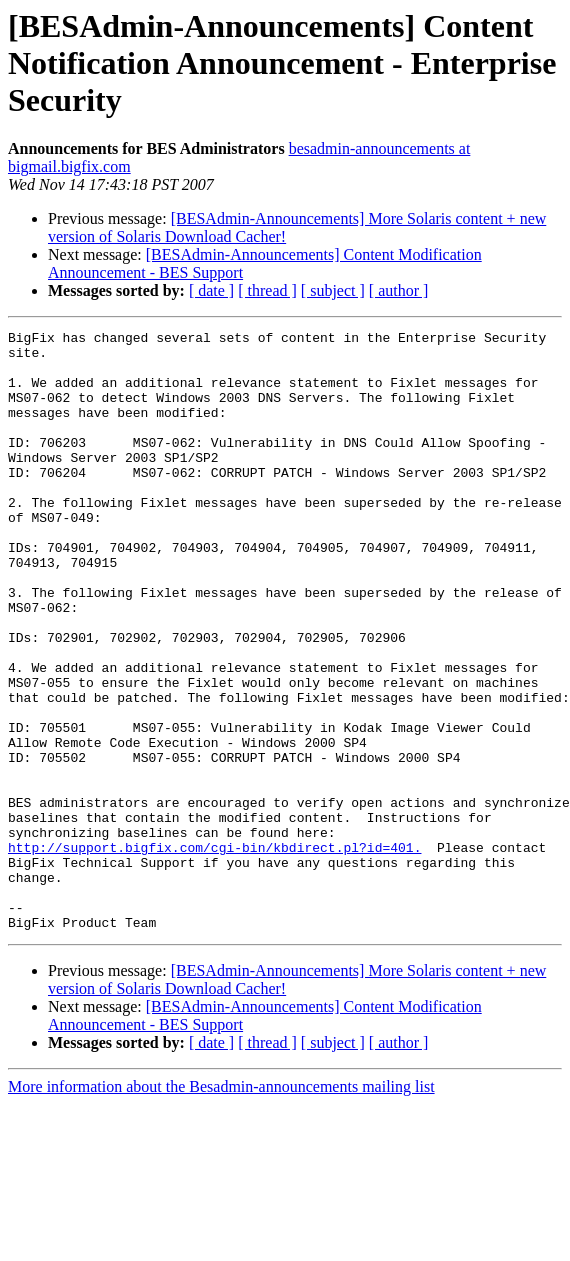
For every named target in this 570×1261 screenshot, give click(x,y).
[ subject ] (333, 290)
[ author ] (399, 290)
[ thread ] (267, 290)
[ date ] (211, 290)
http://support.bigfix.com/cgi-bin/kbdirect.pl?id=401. (214, 952)
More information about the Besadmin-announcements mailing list (221, 1206)
